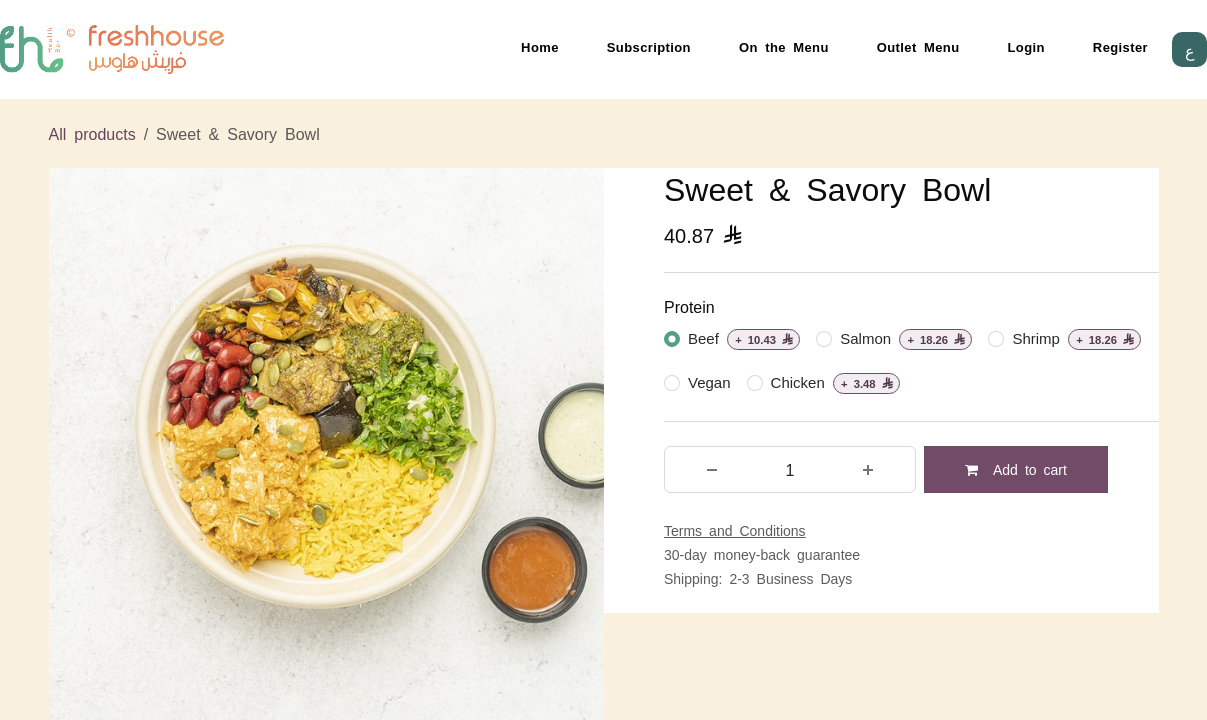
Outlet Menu (918, 46)
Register (1120, 46)
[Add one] (868, 469)
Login (1026, 46)
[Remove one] (712, 469)
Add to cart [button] (1016, 469)
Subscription (649, 46)
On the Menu (784, 46)
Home (540, 46)
